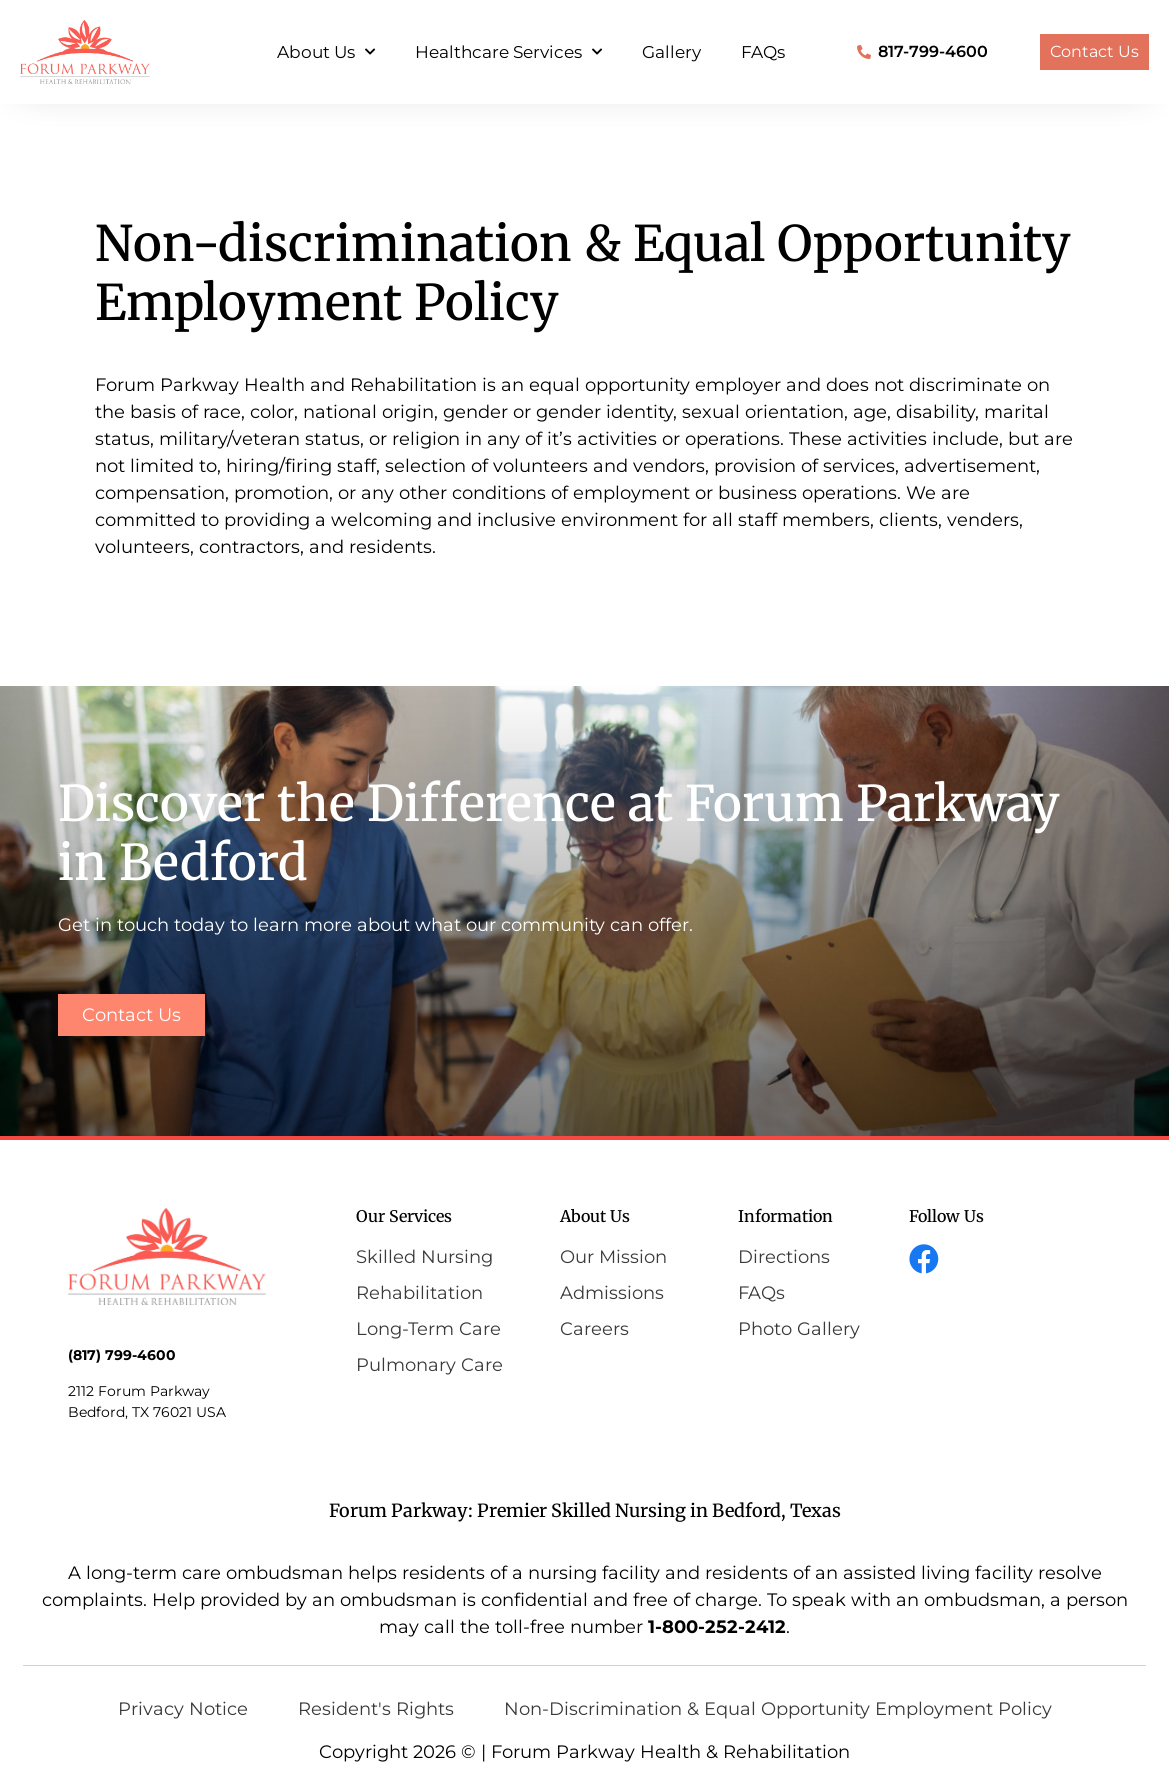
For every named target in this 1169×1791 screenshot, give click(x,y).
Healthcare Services (508, 52)
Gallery (671, 52)
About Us (326, 52)
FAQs (763, 52)
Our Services (404, 1216)
